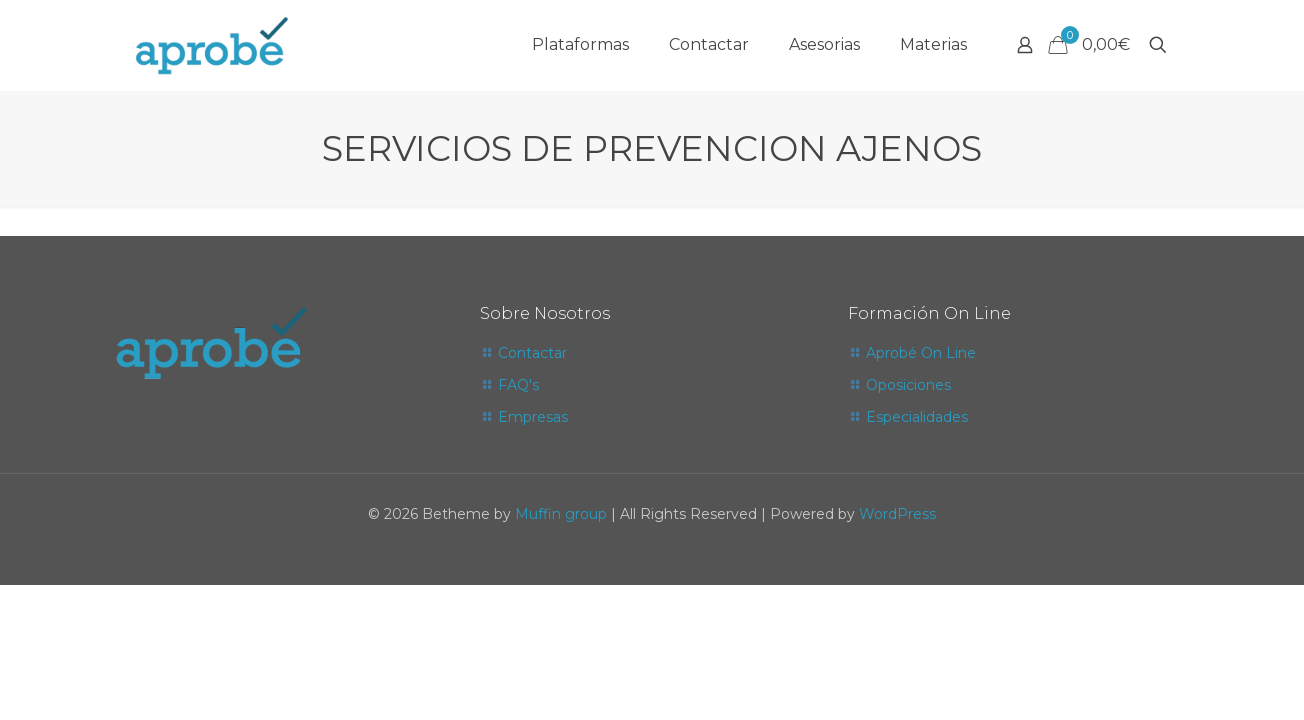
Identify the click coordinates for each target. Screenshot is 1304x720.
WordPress (897, 514)
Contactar (532, 353)
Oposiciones (908, 385)
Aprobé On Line (921, 353)
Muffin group (561, 514)
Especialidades (917, 417)
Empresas (533, 417)
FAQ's (518, 385)
